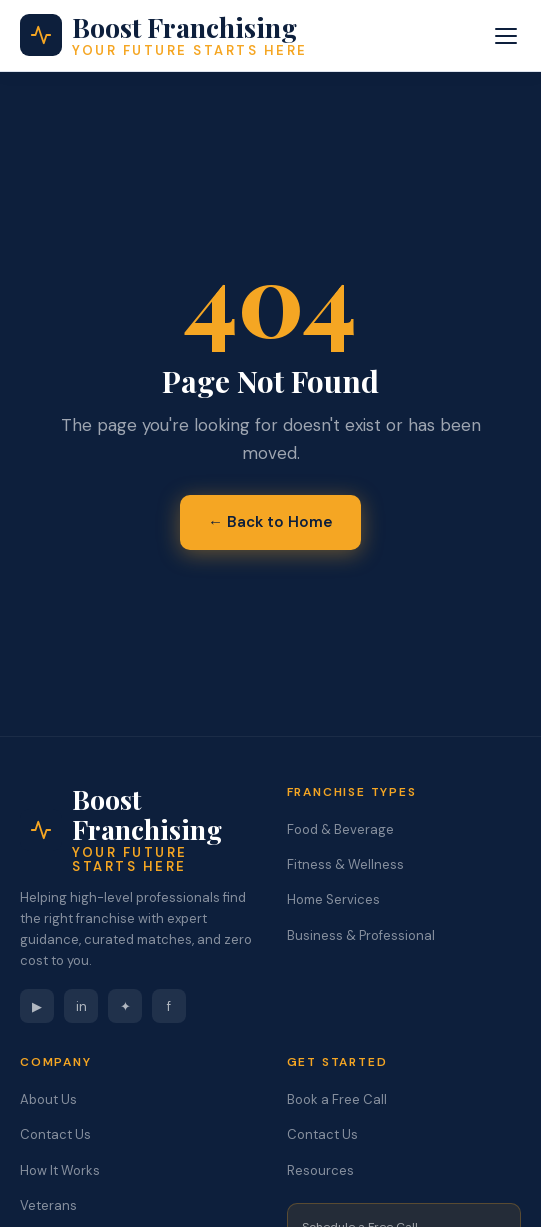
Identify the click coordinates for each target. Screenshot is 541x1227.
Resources (320, 1170)
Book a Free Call (337, 1099)
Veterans (48, 1205)
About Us (48, 1099)
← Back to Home (270, 522)
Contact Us (55, 1134)
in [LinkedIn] (81, 1006)
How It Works (60, 1170)
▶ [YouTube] (37, 1006)
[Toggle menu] (506, 36)
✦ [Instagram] (125, 1006)
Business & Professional (361, 935)
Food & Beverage (340, 829)
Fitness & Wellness (345, 864)
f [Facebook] (169, 1006)
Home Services (333, 899)
